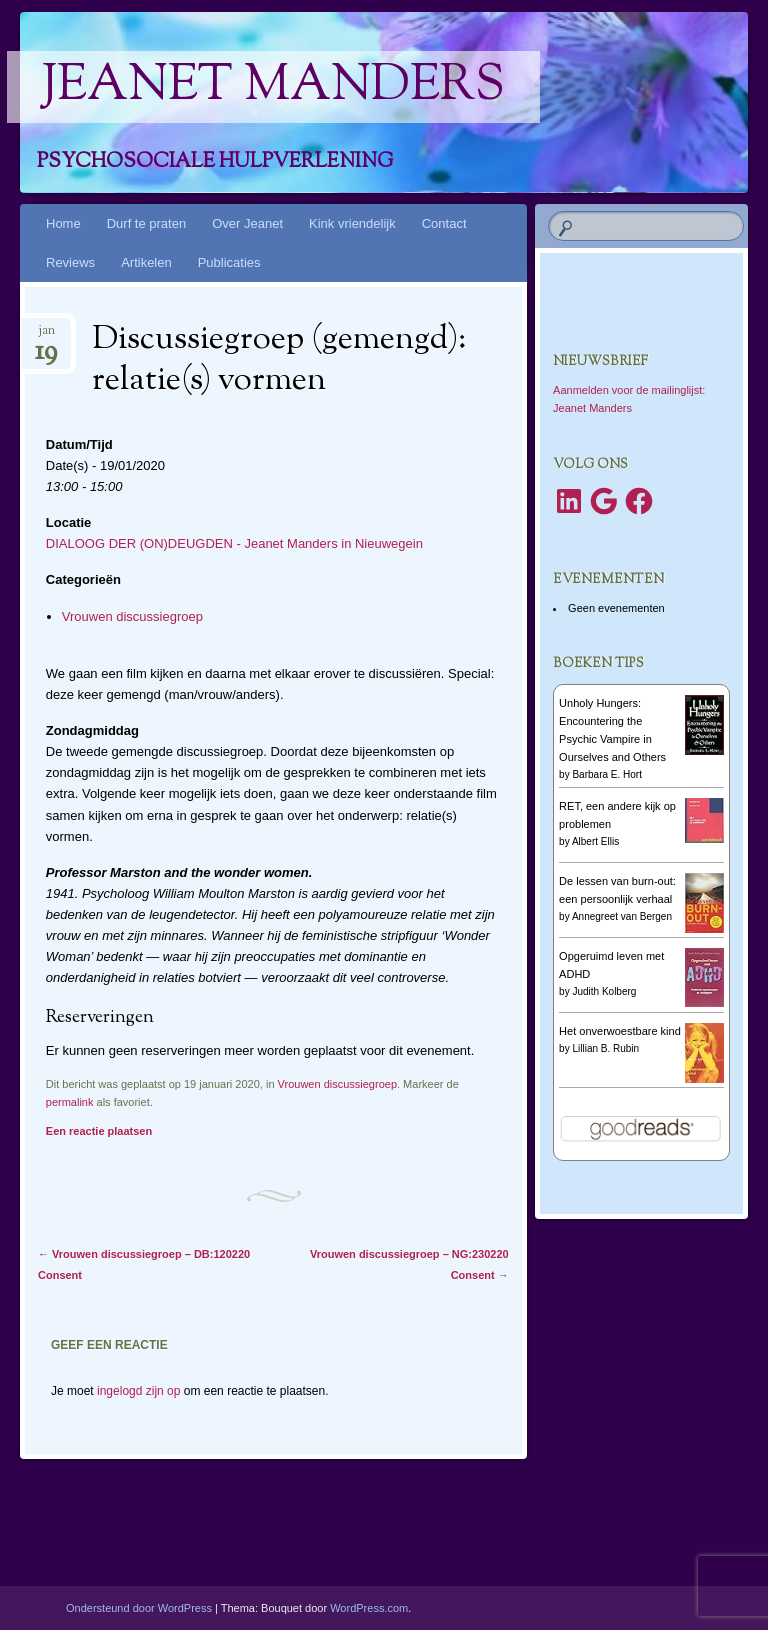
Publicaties (229, 262)
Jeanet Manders (273, 87)
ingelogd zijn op (138, 1391)
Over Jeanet (247, 223)
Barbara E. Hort (606, 774)
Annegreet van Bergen (622, 916)
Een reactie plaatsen (99, 1131)
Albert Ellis (595, 841)
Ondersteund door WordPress (139, 1608)
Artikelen (146, 262)
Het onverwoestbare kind (620, 1031)
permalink (70, 1102)
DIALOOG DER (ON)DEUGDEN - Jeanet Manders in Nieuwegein (234, 543)
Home (63, 223)
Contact (444, 223)
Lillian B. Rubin (605, 1048)
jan (46, 336)
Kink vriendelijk (352, 223)
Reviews (70, 262)
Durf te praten (147, 223)
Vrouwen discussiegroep (132, 616)
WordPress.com (369, 1608)
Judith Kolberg (604, 991)
